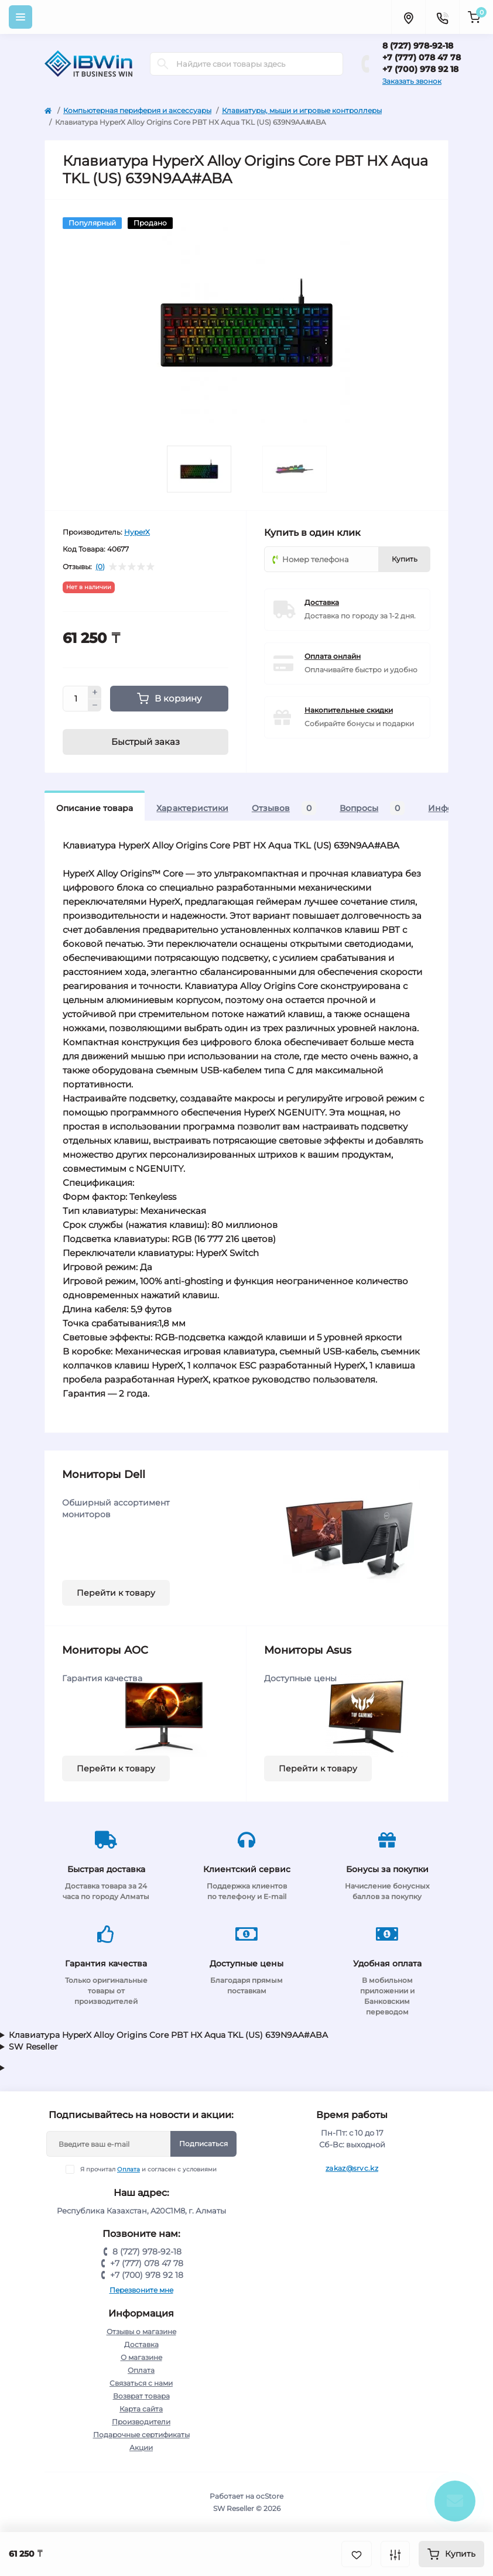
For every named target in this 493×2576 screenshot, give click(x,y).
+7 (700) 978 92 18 (420, 69)
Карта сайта (141, 2408)
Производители (141, 2421)
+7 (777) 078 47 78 (421, 57)
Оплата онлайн (332, 656)
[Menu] (20, 17)
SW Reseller (33, 2046)
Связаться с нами (141, 2383)
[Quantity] (75, 698)
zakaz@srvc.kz (352, 2168)
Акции (141, 2447)
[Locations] (408, 17)
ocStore (269, 2496)
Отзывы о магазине (141, 2331)
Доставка (321, 602)
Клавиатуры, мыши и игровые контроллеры (302, 110)
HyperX (137, 532)
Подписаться (203, 2143)
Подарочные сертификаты (141, 2434)
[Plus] (94, 692)
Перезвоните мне (141, 2290)
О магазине (141, 2357)
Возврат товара (141, 2396)
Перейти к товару (116, 1593)
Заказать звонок (411, 81)
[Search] (163, 64)
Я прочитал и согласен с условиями (148, 2169)
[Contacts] (442, 17)
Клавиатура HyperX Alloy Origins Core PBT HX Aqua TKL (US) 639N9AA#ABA (168, 2035)
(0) (100, 567)
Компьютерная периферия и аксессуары (137, 110)
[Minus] (94, 705)
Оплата (128, 2169)
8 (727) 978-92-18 (417, 45)
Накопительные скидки (348, 710)
